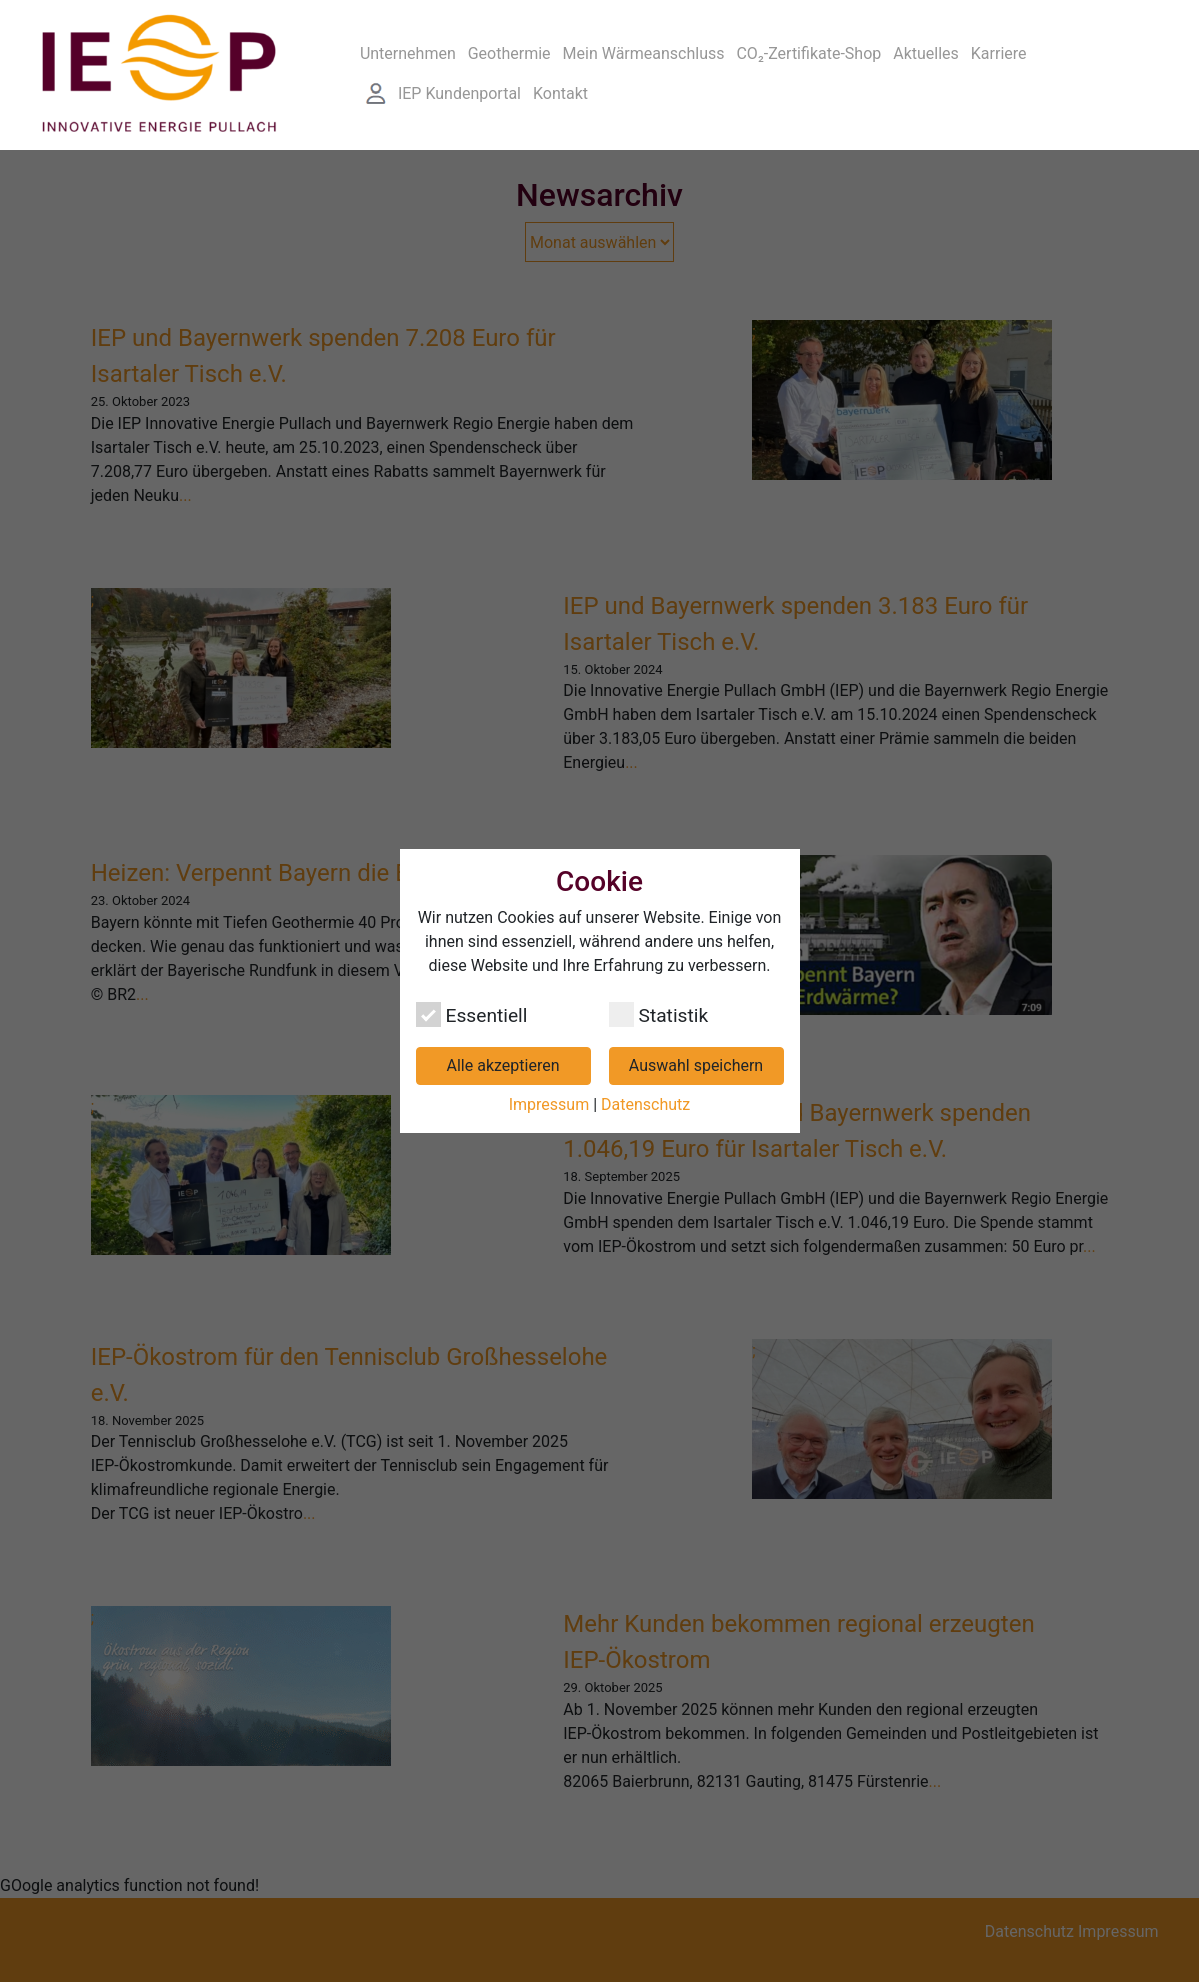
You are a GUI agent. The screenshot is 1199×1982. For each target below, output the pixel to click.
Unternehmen (408, 53)
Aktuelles (926, 53)
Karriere (999, 53)
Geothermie (509, 53)
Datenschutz (645, 1104)
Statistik (659, 1014)
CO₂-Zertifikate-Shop (808, 53)
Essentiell (472, 1014)
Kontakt (560, 93)
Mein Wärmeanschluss (644, 53)
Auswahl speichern (696, 1065)
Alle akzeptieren (503, 1065)
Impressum (549, 1104)
